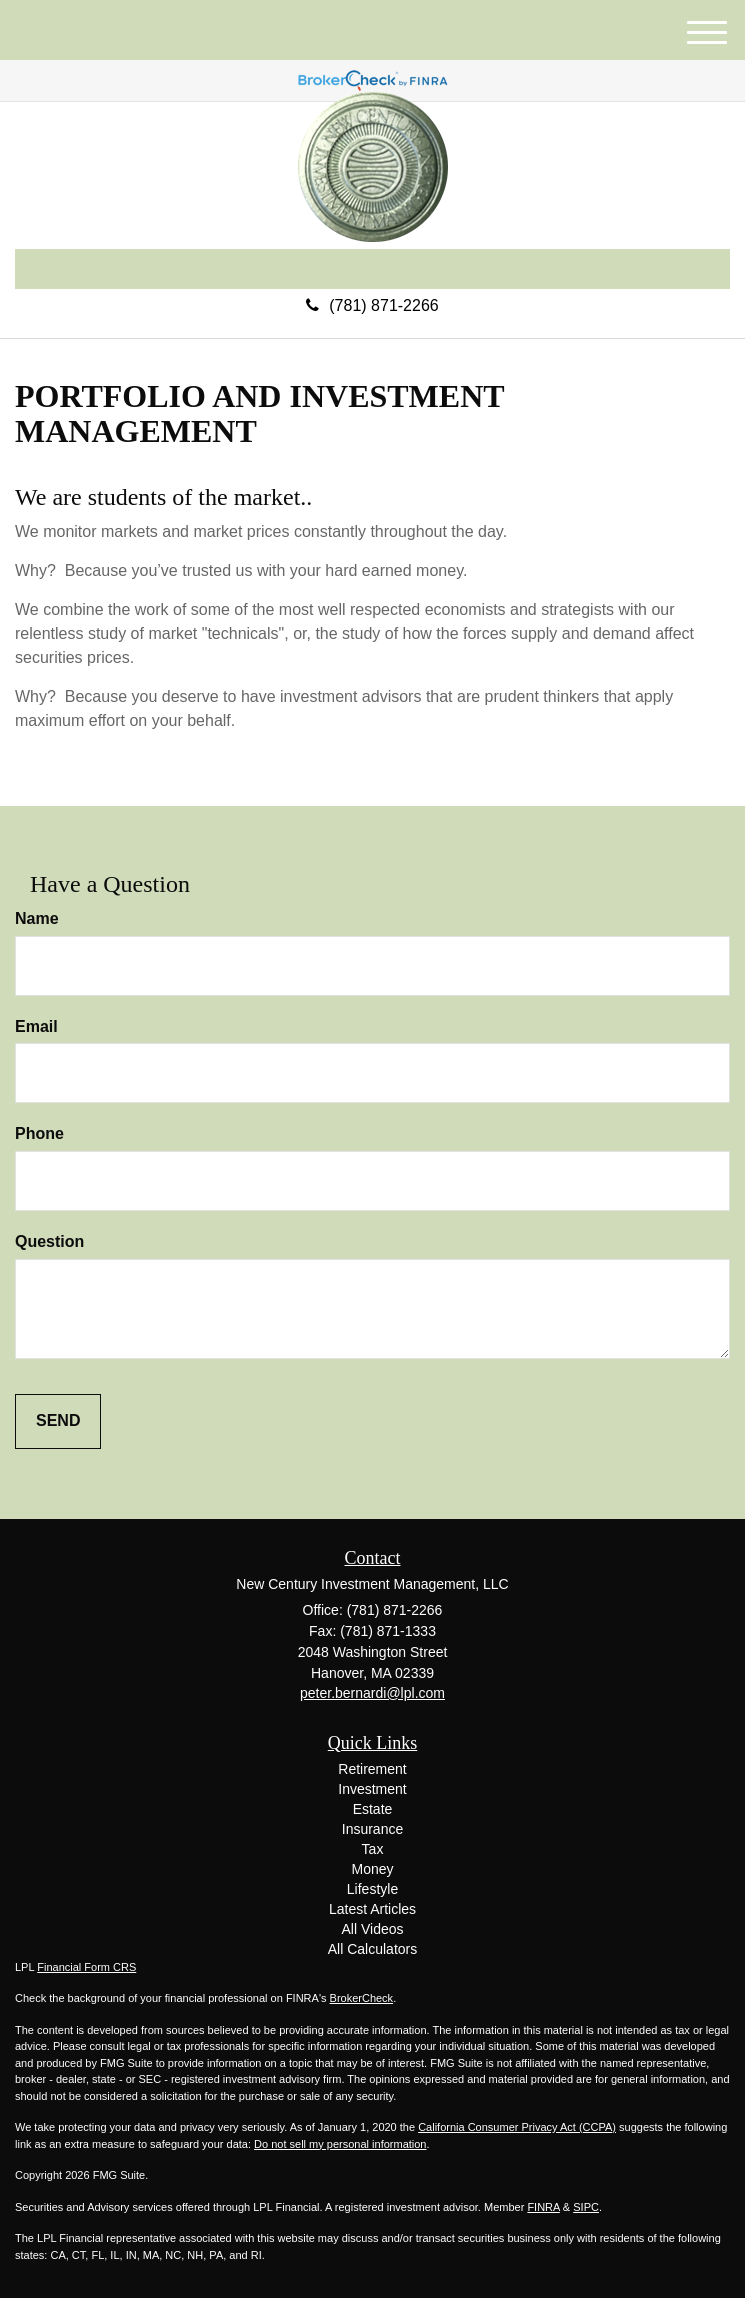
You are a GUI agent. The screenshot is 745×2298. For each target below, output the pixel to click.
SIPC (586, 2207)
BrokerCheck (362, 1998)
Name (37, 918)
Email (36, 1026)
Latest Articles (372, 1909)
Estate (373, 1809)
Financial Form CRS (86, 1967)
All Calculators (372, 1949)
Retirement (372, 1769)
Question (49, 1241)
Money (372, 1869)
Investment (372, 1789)
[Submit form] (58, 1421)
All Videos (372, 1929)
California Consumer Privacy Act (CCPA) (517, 2127)
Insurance (372, 1829)
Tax (373, 1849)
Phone (39, 1133)
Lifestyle (372, 1889)
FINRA (543, 2207)
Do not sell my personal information (340, 2144)
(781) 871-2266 (372, 305)
